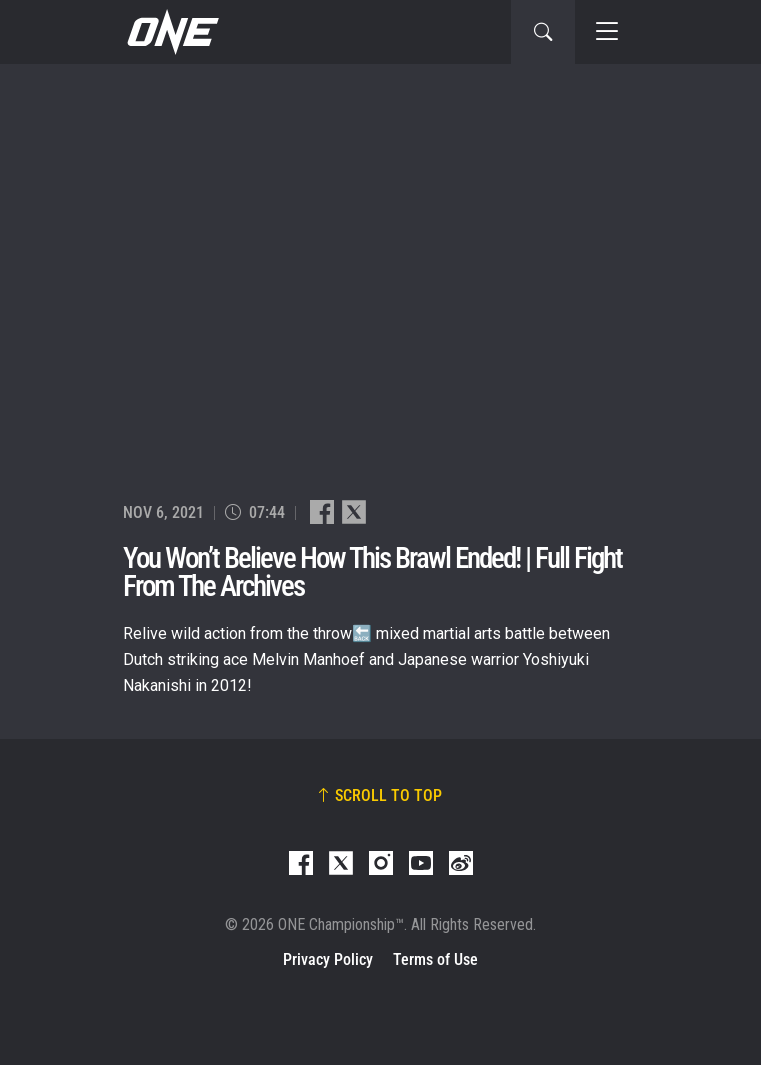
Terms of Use (435, 959)
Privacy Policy (328, 959)
